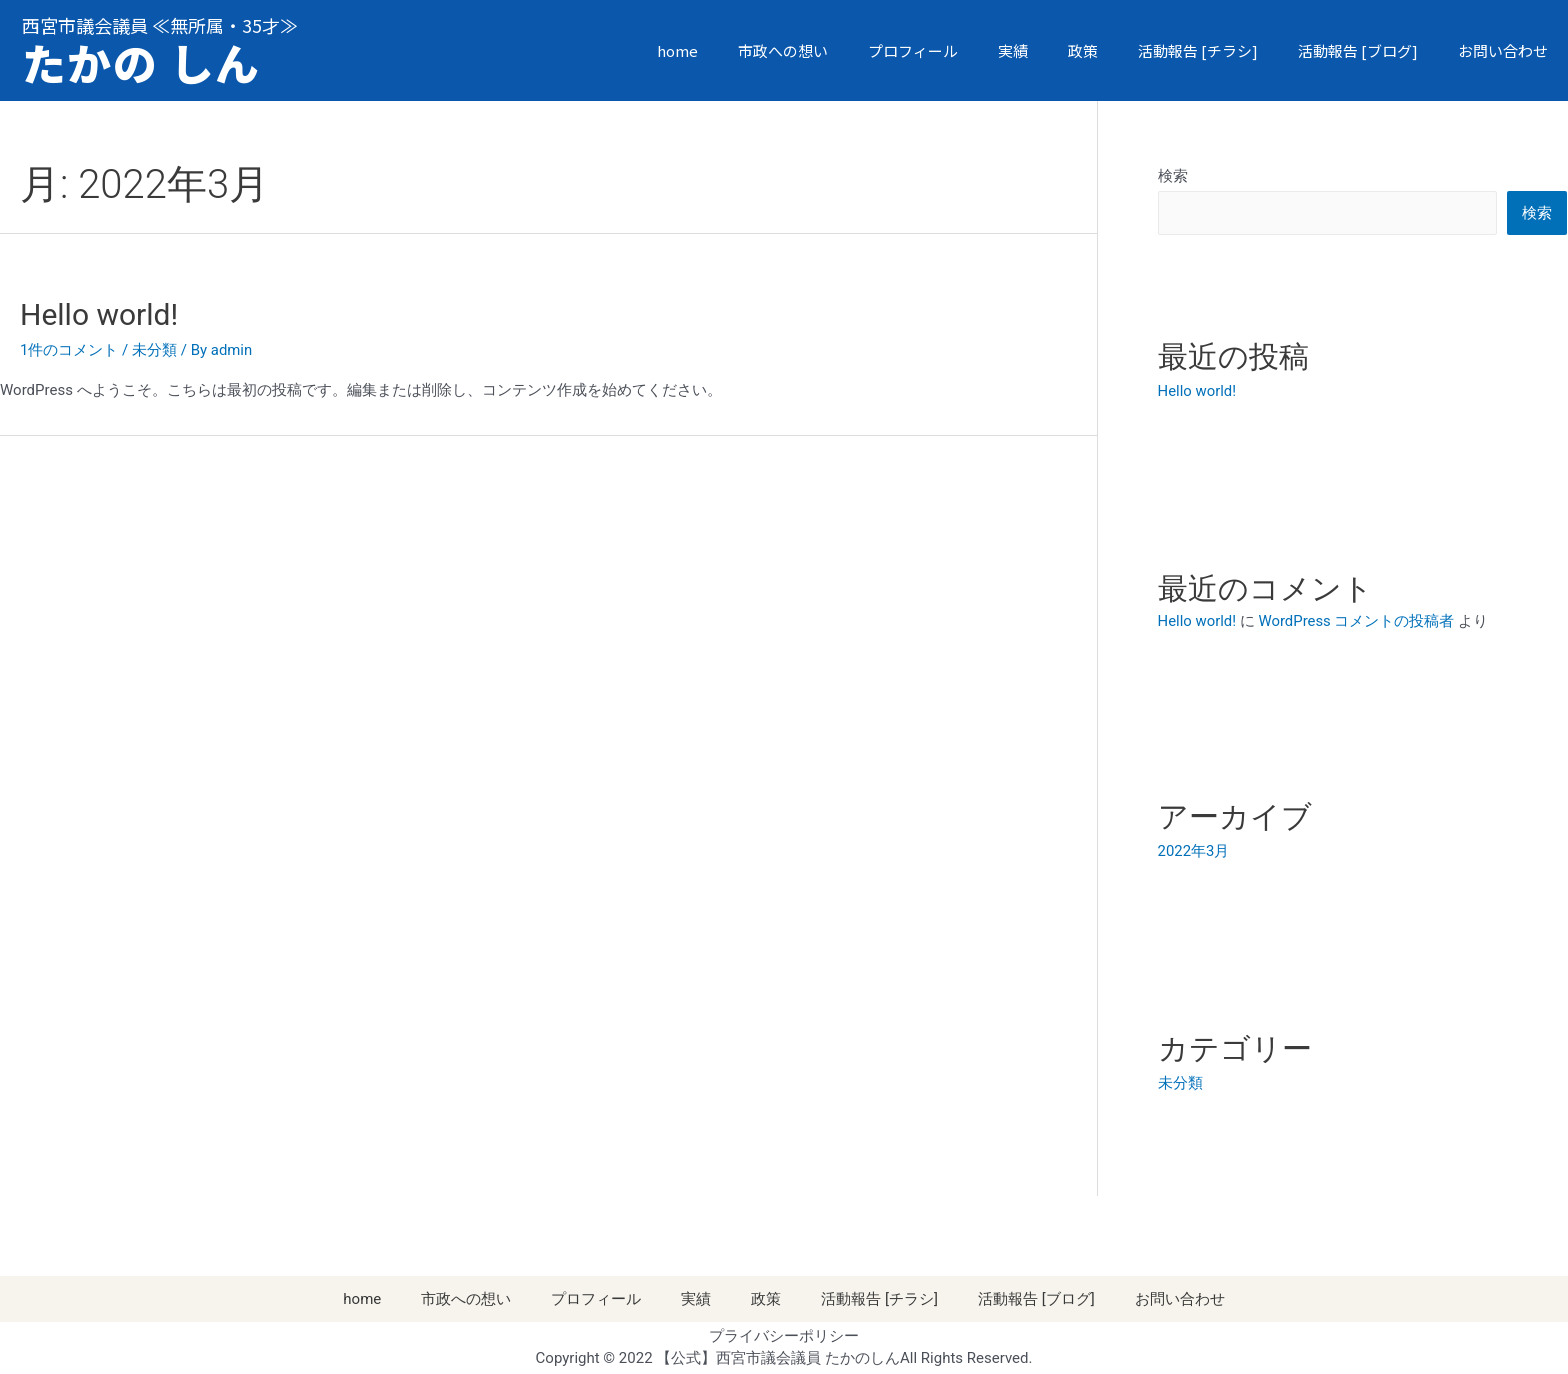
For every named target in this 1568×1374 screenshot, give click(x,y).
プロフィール (913, 50)
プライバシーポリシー (784, 1334)
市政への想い (783, 50)
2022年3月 (1194, 850)
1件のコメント (69, 350)
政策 (1083, 50)
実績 (1013, 50)
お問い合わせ (1503, 50)
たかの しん (144, 62)
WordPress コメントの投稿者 (1357, 620)
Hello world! (99, 314)
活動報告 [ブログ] (1358, 50)
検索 (1173, 176)
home (677, 50)
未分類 (154, 350)
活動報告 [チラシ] (1198, 50)
